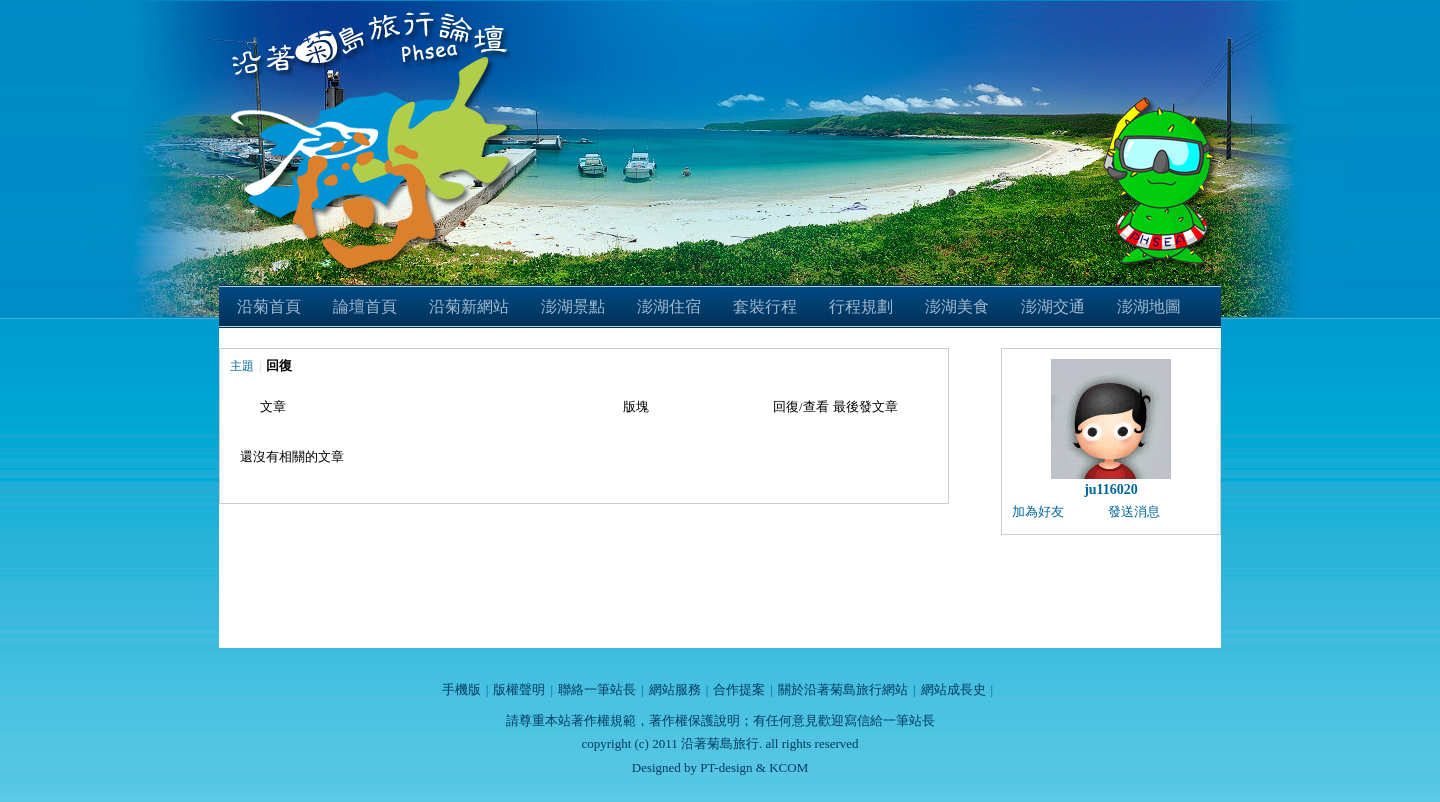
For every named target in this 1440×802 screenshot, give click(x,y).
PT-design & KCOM (754, 767)
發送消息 (1134, 511)
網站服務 (675, 689)
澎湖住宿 (669, 306)
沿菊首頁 (269, 306)
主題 (242, 366)
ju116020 (1111, 489)
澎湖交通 (1053, 306)
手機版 (461, 689)
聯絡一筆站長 (597, 689)
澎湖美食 (957, 306)
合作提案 (739, 689)
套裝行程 (765, 306)
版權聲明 (519, 689)
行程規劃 (861, 306)
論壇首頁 (365, 306)
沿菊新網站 (469, 306)
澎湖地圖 (1149, 306)
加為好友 (1038, 511)
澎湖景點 (573, 306)
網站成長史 (953, 689)
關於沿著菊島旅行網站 (843, 689)
